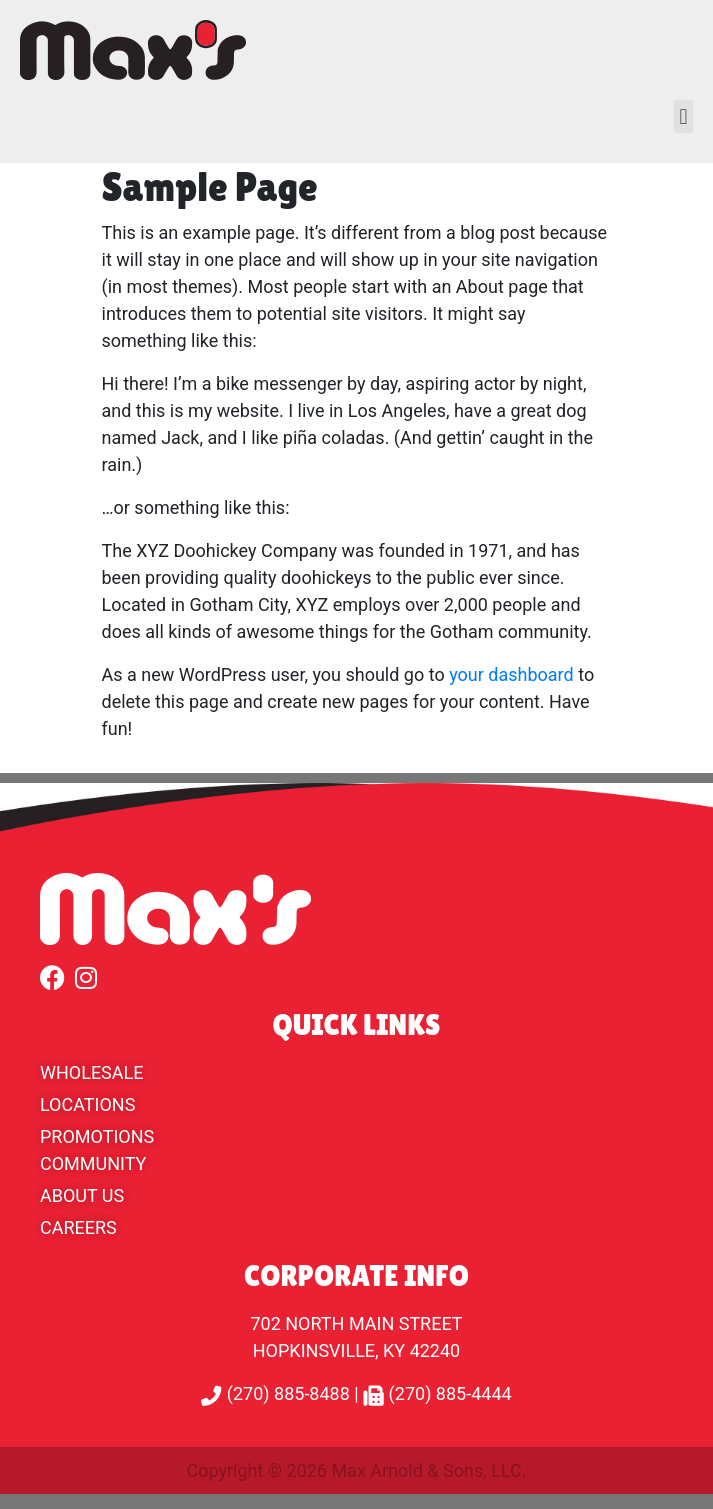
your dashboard (511, 674)
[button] (683, 116)
